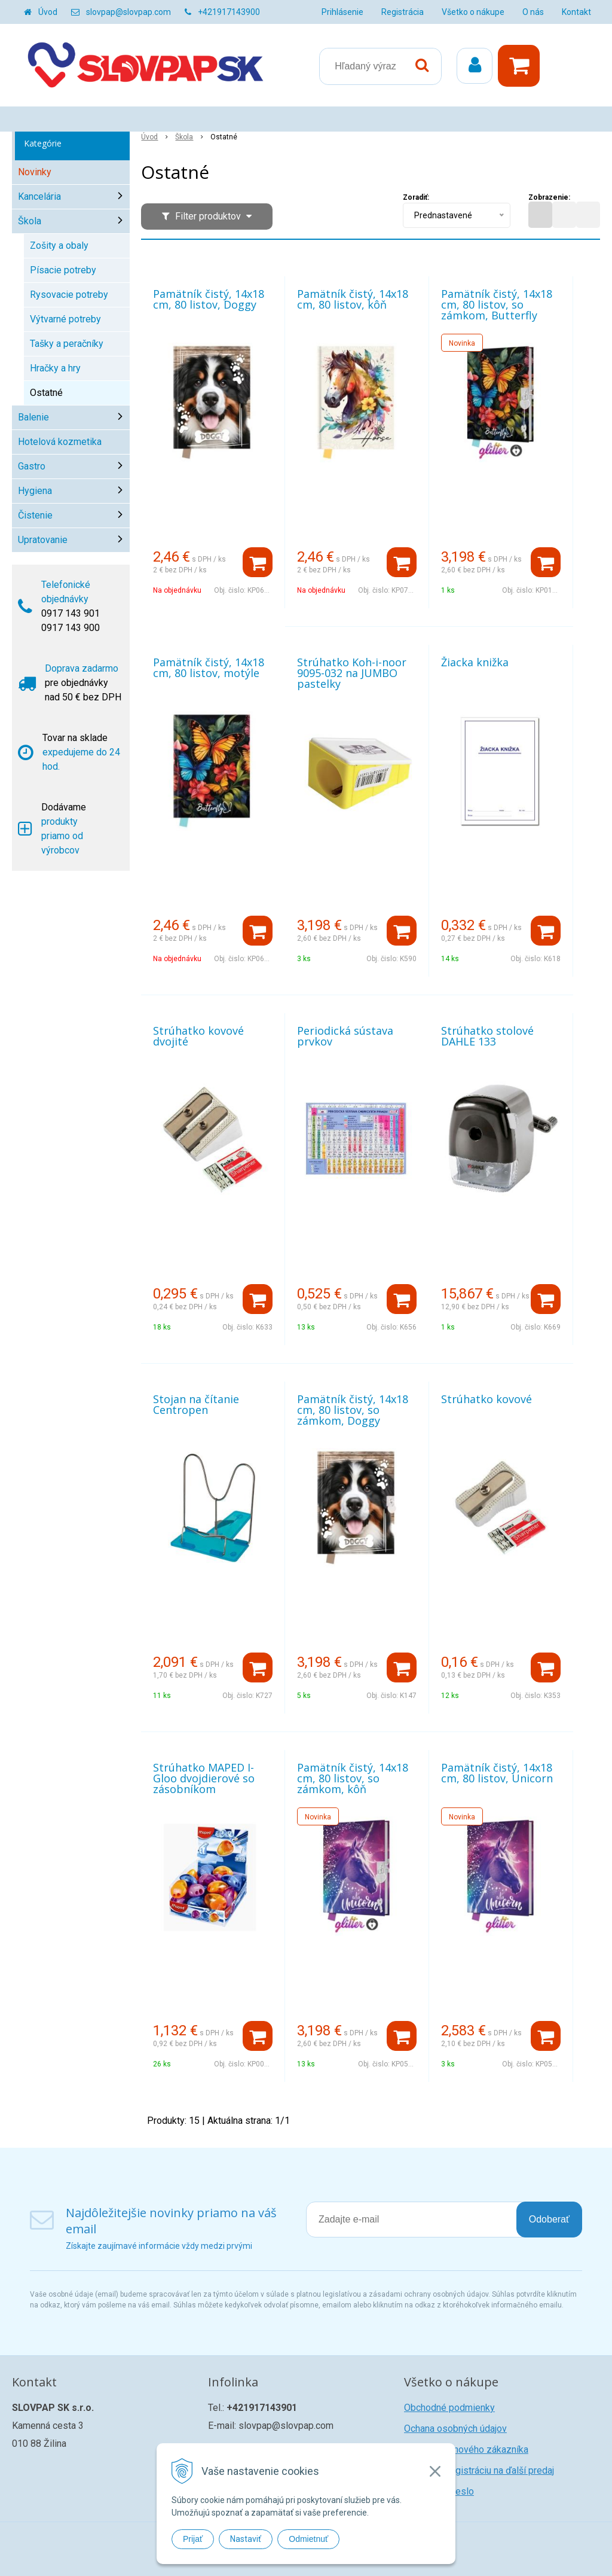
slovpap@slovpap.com (128, 12)
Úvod (47, 12)
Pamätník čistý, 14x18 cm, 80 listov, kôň (352, 299)
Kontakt (576, 12)
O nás (533, 12)
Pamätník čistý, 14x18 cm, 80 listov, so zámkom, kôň (352, 1778)
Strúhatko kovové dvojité (198, 1035)
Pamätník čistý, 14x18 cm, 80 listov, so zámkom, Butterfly (496, 304)
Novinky (34, 172)
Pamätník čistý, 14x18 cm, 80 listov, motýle (208, 667)
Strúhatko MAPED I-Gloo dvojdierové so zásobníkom (204, 1778)
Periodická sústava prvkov (345, 1035)
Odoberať (549, 2219)
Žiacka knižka (475, 662)
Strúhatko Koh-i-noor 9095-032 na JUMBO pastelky (351, 673)
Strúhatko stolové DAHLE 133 (487, 1035)
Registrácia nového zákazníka (466, 2449)
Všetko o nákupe (473, 12)
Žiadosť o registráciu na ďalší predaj (479, 2470)
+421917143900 (229, 12)
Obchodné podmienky (449, 2407)
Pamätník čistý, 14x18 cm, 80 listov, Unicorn (497, 1772)
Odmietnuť (308, 2539)
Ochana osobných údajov (455, 2428)
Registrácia (402, 12)
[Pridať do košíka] (258, 562)
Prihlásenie (342, 12)
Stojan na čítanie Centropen (196, 1404)
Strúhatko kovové (486, 1399)
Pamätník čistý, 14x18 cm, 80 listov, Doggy (208, 299)
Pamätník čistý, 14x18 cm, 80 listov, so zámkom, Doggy (352, 1410)
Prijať (193, 2539)
